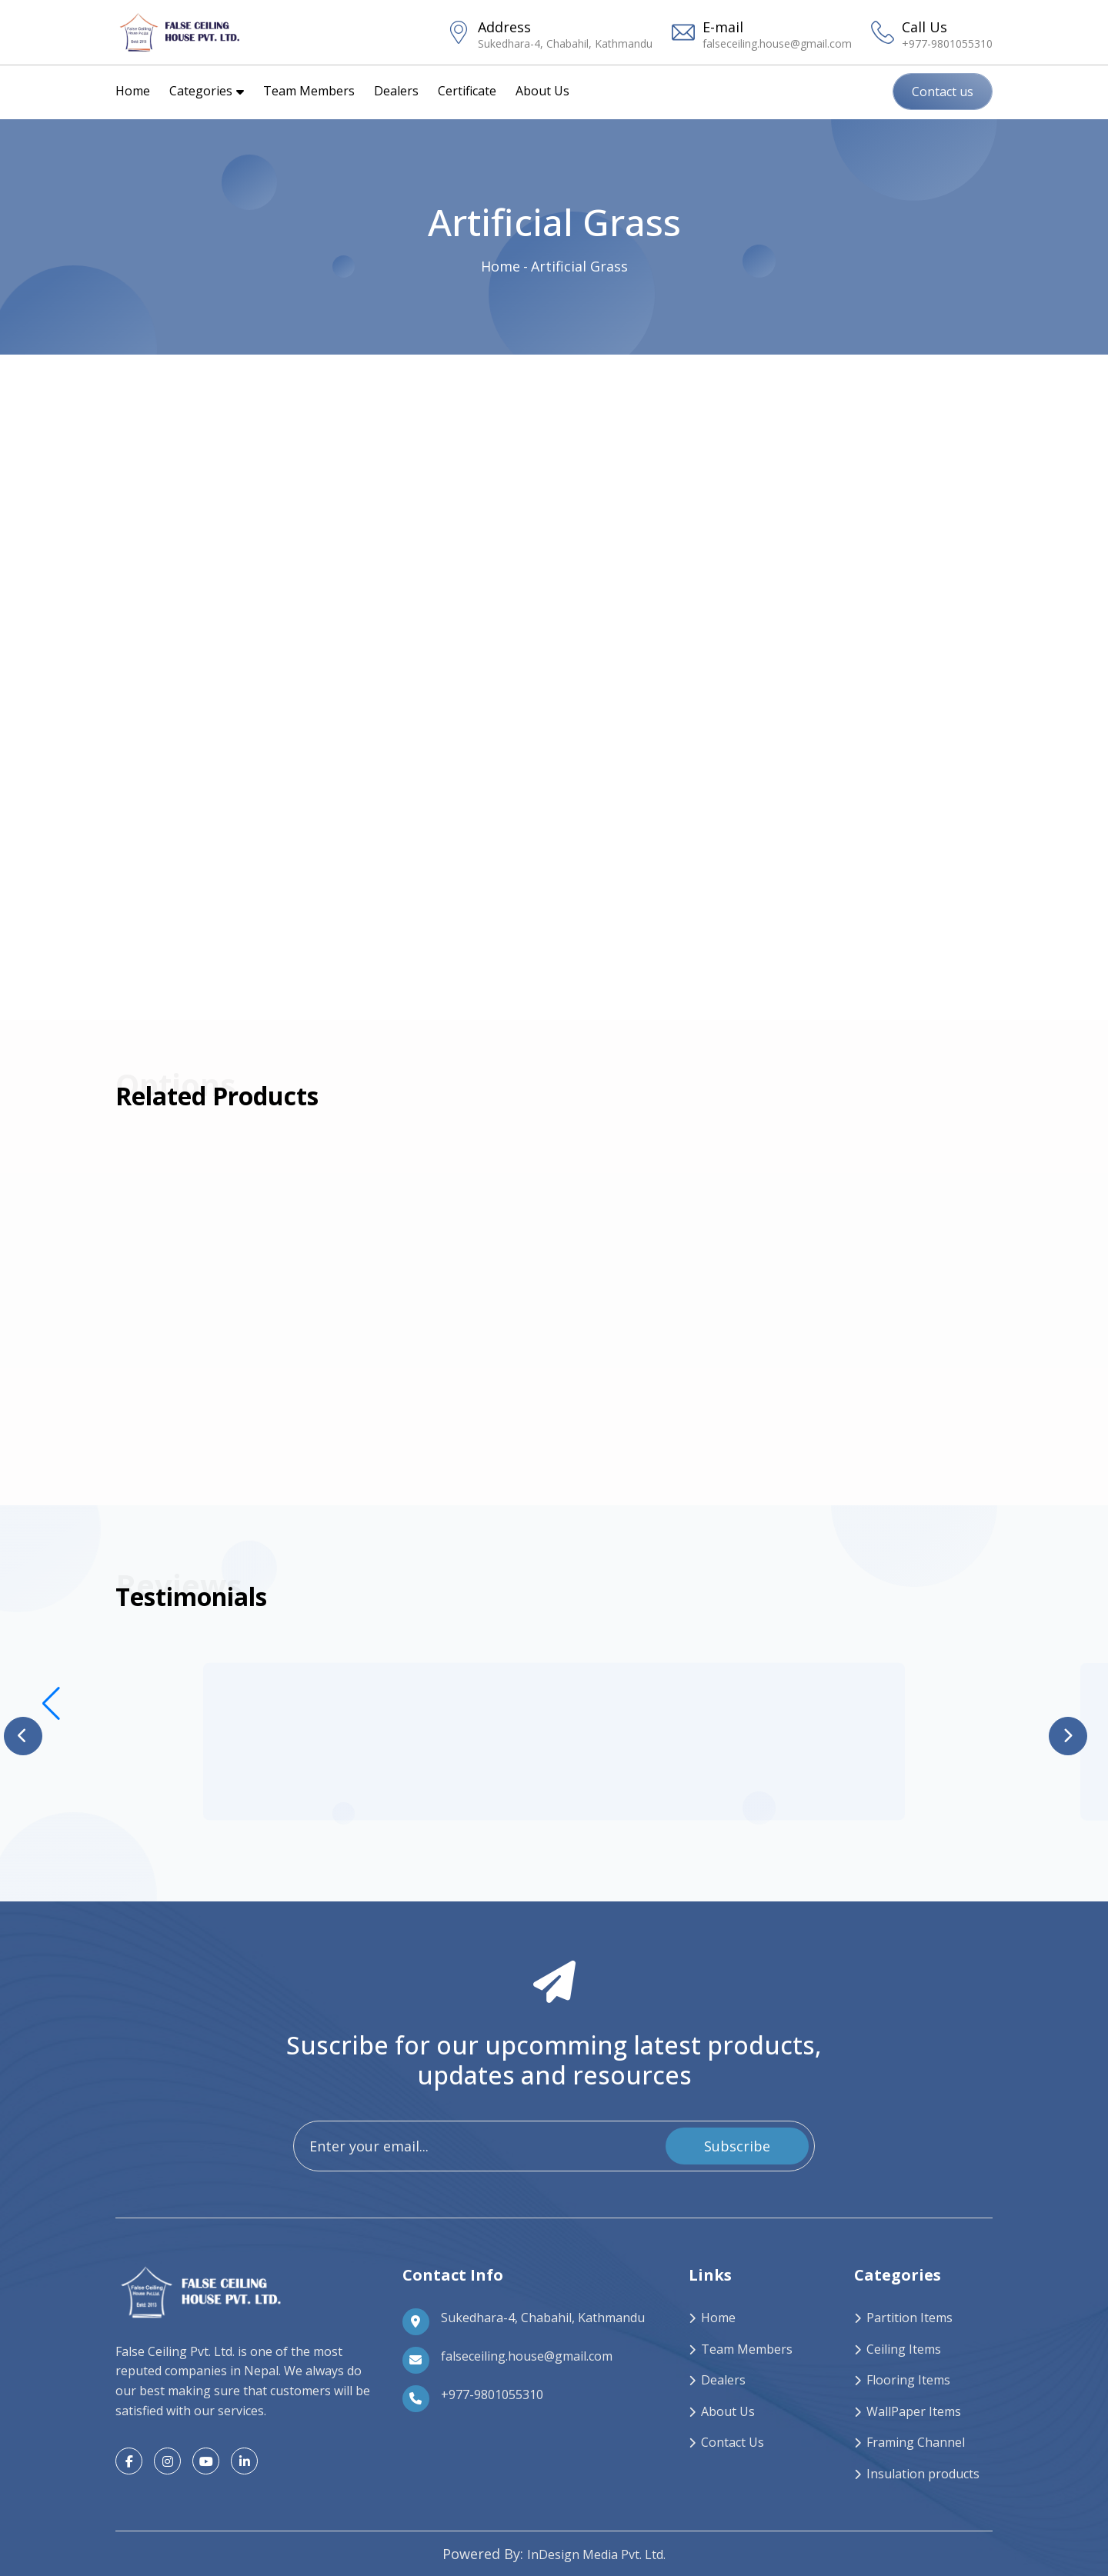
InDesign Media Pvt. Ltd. (596, 2554)
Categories (206, 90)
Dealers (396, 90)
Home (132, 90)
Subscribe (737, 2146)
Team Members (309, 90)
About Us (542, 90)
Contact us (942, 91)
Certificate (467, 90)
